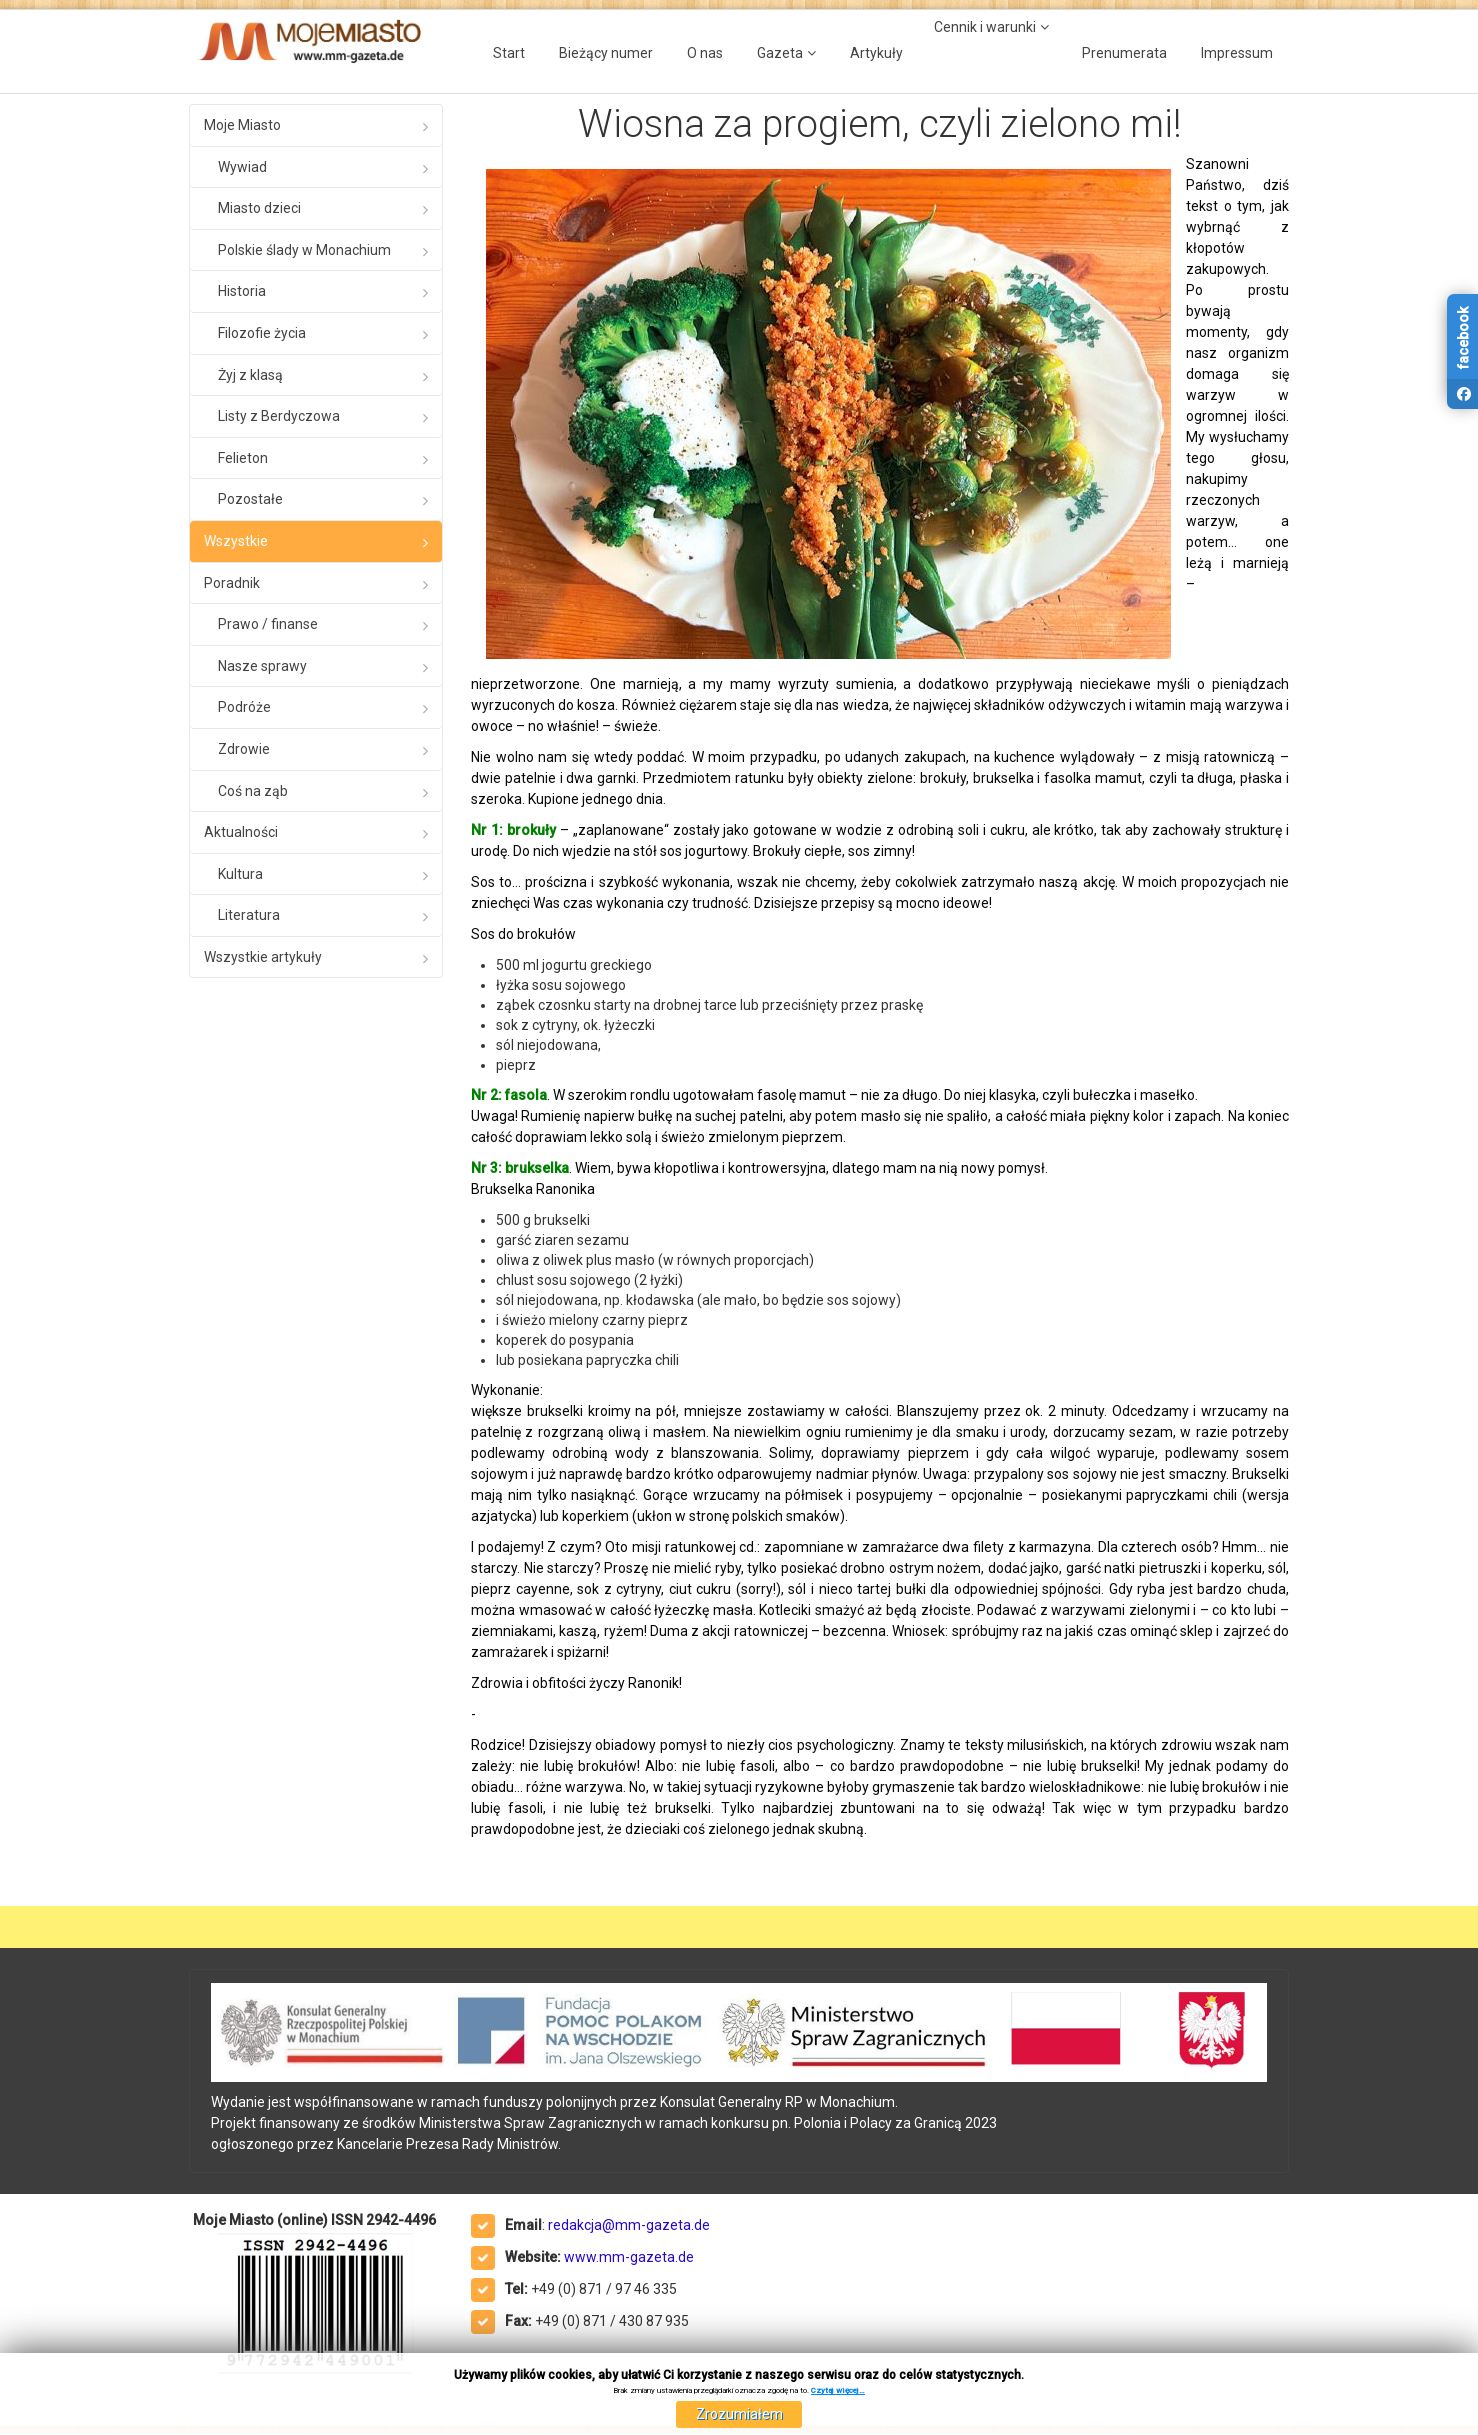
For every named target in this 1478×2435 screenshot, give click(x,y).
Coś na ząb (253, 791)
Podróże (244, 707)
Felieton (243, 458)
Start (509, 53)
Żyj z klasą (250, 375)
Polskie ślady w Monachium (304, 250)
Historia (242, 291)
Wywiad (242, 167)
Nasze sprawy (262, 666)
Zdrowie (244, 749)
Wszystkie (236, 541)
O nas (705, 53)
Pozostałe (250, 499)
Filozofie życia (262, 333)
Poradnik (232, 583)
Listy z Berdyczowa (279, 416)
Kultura (240, 874)
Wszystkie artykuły (263, 957)
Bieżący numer (606, 53)
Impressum (1237, 53)
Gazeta (780, 53)
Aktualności (241, 832)
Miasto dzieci (259, 208)
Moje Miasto (242, 125)
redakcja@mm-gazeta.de (629, 2225)
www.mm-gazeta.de (629, 2257)
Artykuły (876, 53)
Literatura (249, 915)
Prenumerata (1124, 53)
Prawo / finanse (268, 624)
